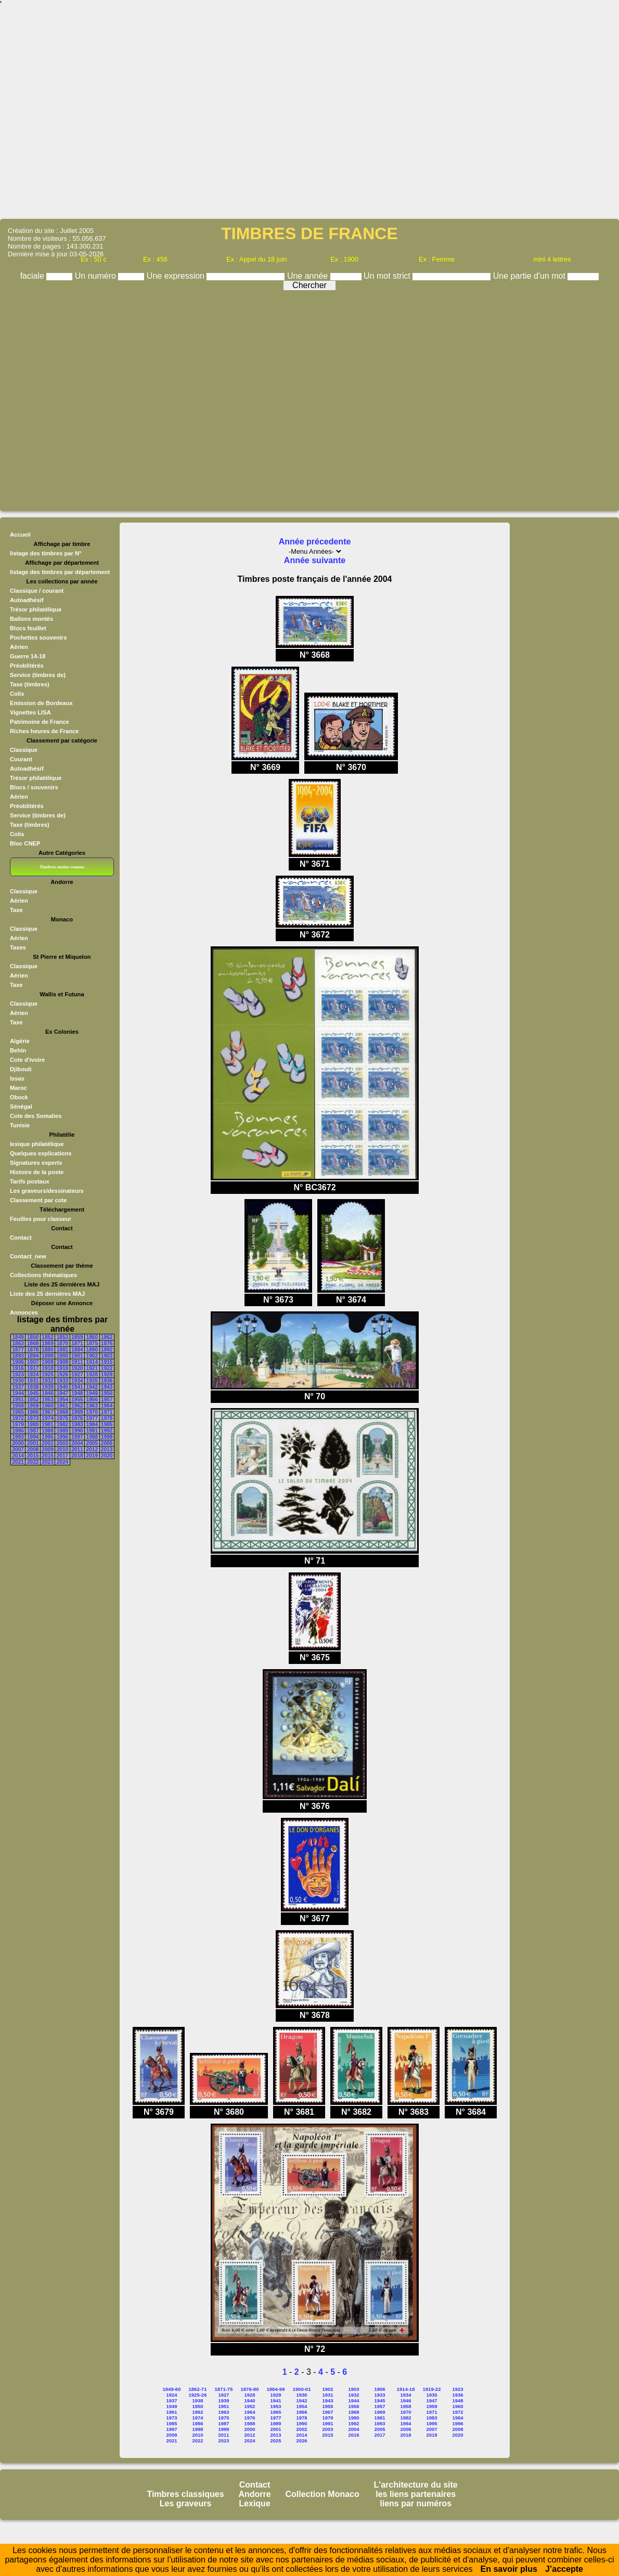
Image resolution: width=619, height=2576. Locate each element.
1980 (32, 1424)
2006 (106, 1443)
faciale (33, 275)
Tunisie (20, 1125)
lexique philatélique (37, 1144)
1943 (106, 1387)
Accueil (20, 534)
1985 (106, 1424)
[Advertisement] (309, 113)
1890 (92, 1349)
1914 (92, 1362)
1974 (47, 1418)
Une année (308, 275)
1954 (62, 1399)
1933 (62, 1381)
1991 (92, 1431)
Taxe (16, 910)
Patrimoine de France (39, 722)
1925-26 (198, 2395)
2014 (18, 1456)
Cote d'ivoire (27, 1060)
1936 (106, 1381)
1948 (77, 1393)
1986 (18, 1431)
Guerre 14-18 (27, 656)
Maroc (18, 1088)
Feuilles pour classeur (40, 1219)
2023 (47, 1462)
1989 (62, 1431)
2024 (62, 1462)
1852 (47, 1337)
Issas (17, 1078)
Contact (21, 1237)
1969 (77, 1412)
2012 (92, 1449)
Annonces (24, 1312)
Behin (18, 1050)
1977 (92, 1418)
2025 (275, 2440)
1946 (47, 1393)
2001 (32, 1443)
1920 (77, 1368)
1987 (32, 1431)
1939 (47, 1387)
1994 (32, 1437)
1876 (106, 1343)
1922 (106, 1368)
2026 (301, 2440)
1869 (47, 1343)
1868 (32, 1343)
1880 (47, 1349)
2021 (18, 1462)
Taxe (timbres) (29, 684)
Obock (19, 1097)
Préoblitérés (27, 665)
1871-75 (224, 2389)
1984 (92, 1424)
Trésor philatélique (35, 609)
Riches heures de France (44, 731)
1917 (32, 1368)
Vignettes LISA (30, 712)
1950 (106, 1393)
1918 (47, 1368)
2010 (62, 1449)
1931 (32, 1381)
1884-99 (276, 2389)
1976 (77, 1418)
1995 (47, 1437)
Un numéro (97, 275)
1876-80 (250, 2389)
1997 (77, 1437)
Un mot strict (388, 275)
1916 (18, 1368)
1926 (62, 1374)
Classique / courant (36, 591)
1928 (92, 1374)
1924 (32, 1374)
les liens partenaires (416, 2494)
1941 (77, 1387)
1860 (92, 1337)
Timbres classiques (185, 2494)
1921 (92, 1368)
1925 (47, 1374)
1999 (106, 1437)
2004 (77, 1443)
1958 (18, 1406)
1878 (32, 1349)
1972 (18, 1418)
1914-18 (406, 2389)
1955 (77, 1399)
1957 (106, 1399)
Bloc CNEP (25, 843)
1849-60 (172, 2389)
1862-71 (198, 2389)
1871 (77, 1343)
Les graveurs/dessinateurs (47, 1191)
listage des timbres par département (60, 572)
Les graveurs (186, 2503)
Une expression (177, 275)
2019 (92, 1456)
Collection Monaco (322, 2494)
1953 (47, 1399)
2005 (92, 1443)
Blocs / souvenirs (34, 787)
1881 (62, 1349)
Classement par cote (38, 1200)
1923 (18, 1374)
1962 (77, 1406)
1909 (62, 1362)
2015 (32, 1456)
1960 (47, 1406)
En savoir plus (509, 2569)
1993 (18, 1437)
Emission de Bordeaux (41, 703)
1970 (92, 1412)
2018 (77, 1456)
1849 (18, 1337)
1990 (77, 1431)
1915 (106, 1362)
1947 (62, 1393)
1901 (77, 1356)
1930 (18, 1381)
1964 (106, 1406)
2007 (18, 1449)
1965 (18, 1412)
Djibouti (21, 1069)
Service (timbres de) (38, 675)
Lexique (254, 2503)
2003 (62, 1443)
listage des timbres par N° (46, 553)
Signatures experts (36, 1163)
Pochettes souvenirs (38, 637)
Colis (17, 694)
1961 (62, 1406)
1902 (92, 1356)
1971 (106, 1412)
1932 (47, 1381)
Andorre (254, 2494)
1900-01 (302, 2389)
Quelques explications (41, 1153)
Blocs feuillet (28, 628)
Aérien (19, 647)
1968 (62, 1412)
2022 (32, 1462)
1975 (62, 1418)
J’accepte (564, 2569)
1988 (47, 1431)
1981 (47, 1424)
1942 (92, 1387)
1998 (92, 1437)
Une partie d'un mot (530, 275)
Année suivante (314, 560)
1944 (18, 1393)
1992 (106, 1431)
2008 (32, 1449)
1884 (77, 1349)
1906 (18, 1362)
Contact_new (28, 1256)
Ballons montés (31, 619)
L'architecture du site (416, 2484)
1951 (18, 1399)
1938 (32, 1387)
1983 (77, 1424)
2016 (47, 1456)
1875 (92, 1343)
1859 (77, 1337)
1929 (106, 1374)
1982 (62, 1424)
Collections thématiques (43, 1275)
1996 (62, 1437)
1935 (92, 1381)
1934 (77, 1381)
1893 (18, 1356)
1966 (32, 1412)
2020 (106, 1456)
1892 (106, 1349)
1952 (32, 1399)
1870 (62, 1343)
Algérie (20, 1041)
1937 (18, 1387)
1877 (18, 1349)
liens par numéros (416, 2503)
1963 (92, 1406)
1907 (32, 1362)
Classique (23, 750)
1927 (77, 1374)
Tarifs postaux (29, 1181)
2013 (106, 1449)
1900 (62, 1356)
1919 (62, 1368)
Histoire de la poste (36, 1172)
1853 (62, 1337)
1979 (18, 1424)
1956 (92, 1399)
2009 (47, 1449)
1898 (47, 1356)
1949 (92, 1393)
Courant (21, 759)
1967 (47, 1412)
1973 (32, 1418)
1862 (106, 1337)
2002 (47, 1443)
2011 (77, 1449)
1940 (62, 1387)
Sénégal (21, 1106)
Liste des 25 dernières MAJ (47, 1294)
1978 (106, 1418)
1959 (32, 1406)
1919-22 (432, 2389)
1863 (18, 1343)
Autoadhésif (27, 600)
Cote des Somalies (35, 1116)
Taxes (18, 947)
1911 (77, 1362)
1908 (47, 1362)
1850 (32, 1337)
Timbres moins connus (62, 866)
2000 (18, 1443)
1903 (106, 1356)
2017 (62, 1456)
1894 (32, 1356)
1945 (32, 1393)
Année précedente (315, 541)
